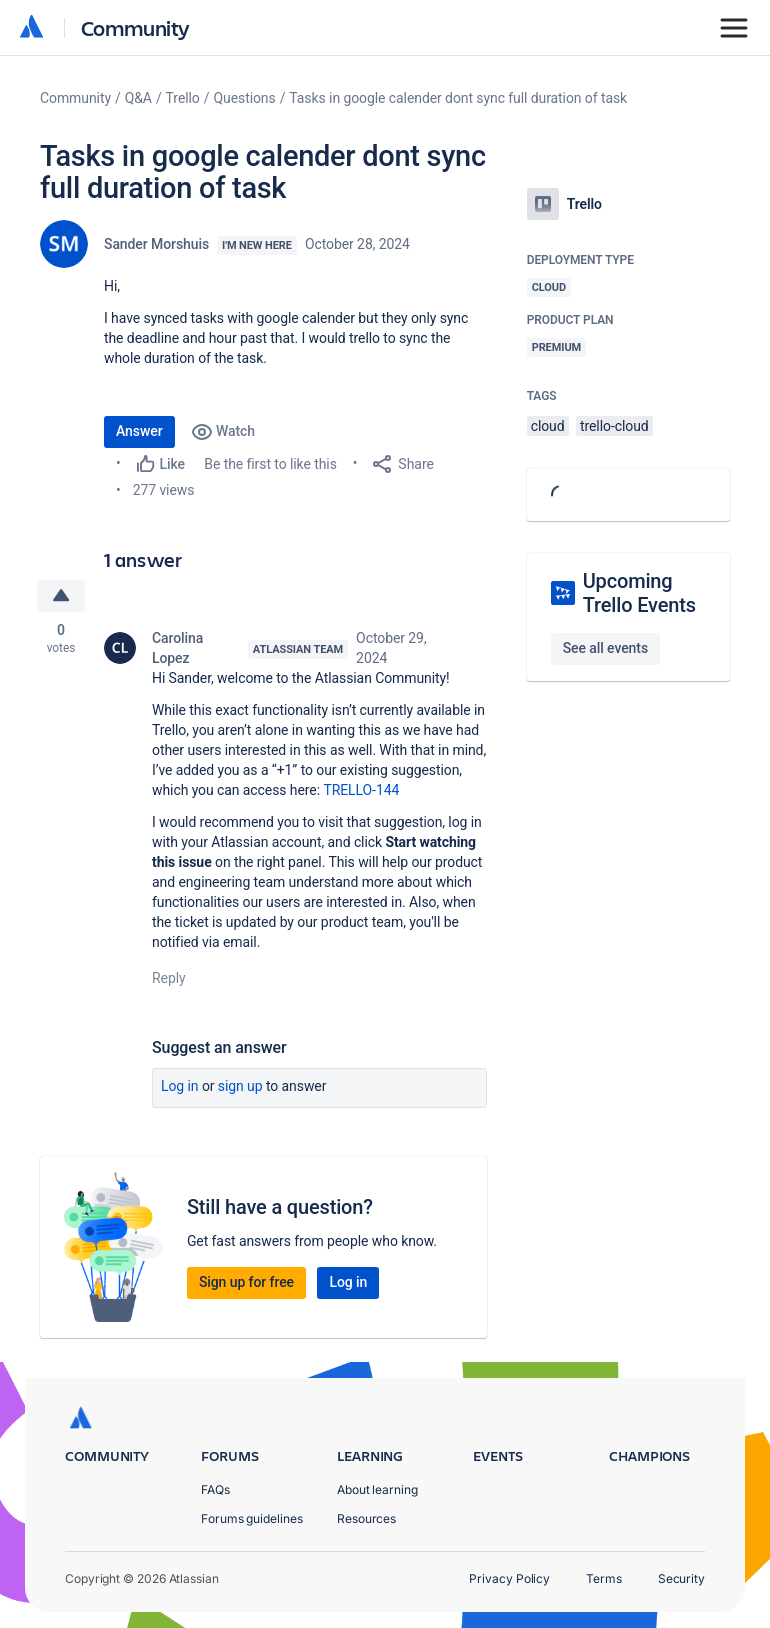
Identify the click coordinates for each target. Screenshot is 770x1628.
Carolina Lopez (177, 648)
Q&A (138, 98)
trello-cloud (614, 426)
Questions (244, 98)
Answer (139, 431)
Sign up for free (246, 1282)
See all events (605, 648)
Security (681, 1578)
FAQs (215, 1489)
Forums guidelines (252, 1518)
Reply (169, 978)
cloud (548, 426)
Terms (604, 1578)
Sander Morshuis (156, 244)
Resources (366, 1518)
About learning (377, 1489)
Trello (183, 98)
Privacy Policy (509, 1578)
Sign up (240, 1086)
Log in (180, 1086)
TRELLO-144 (361, 790)
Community (135, 27)
